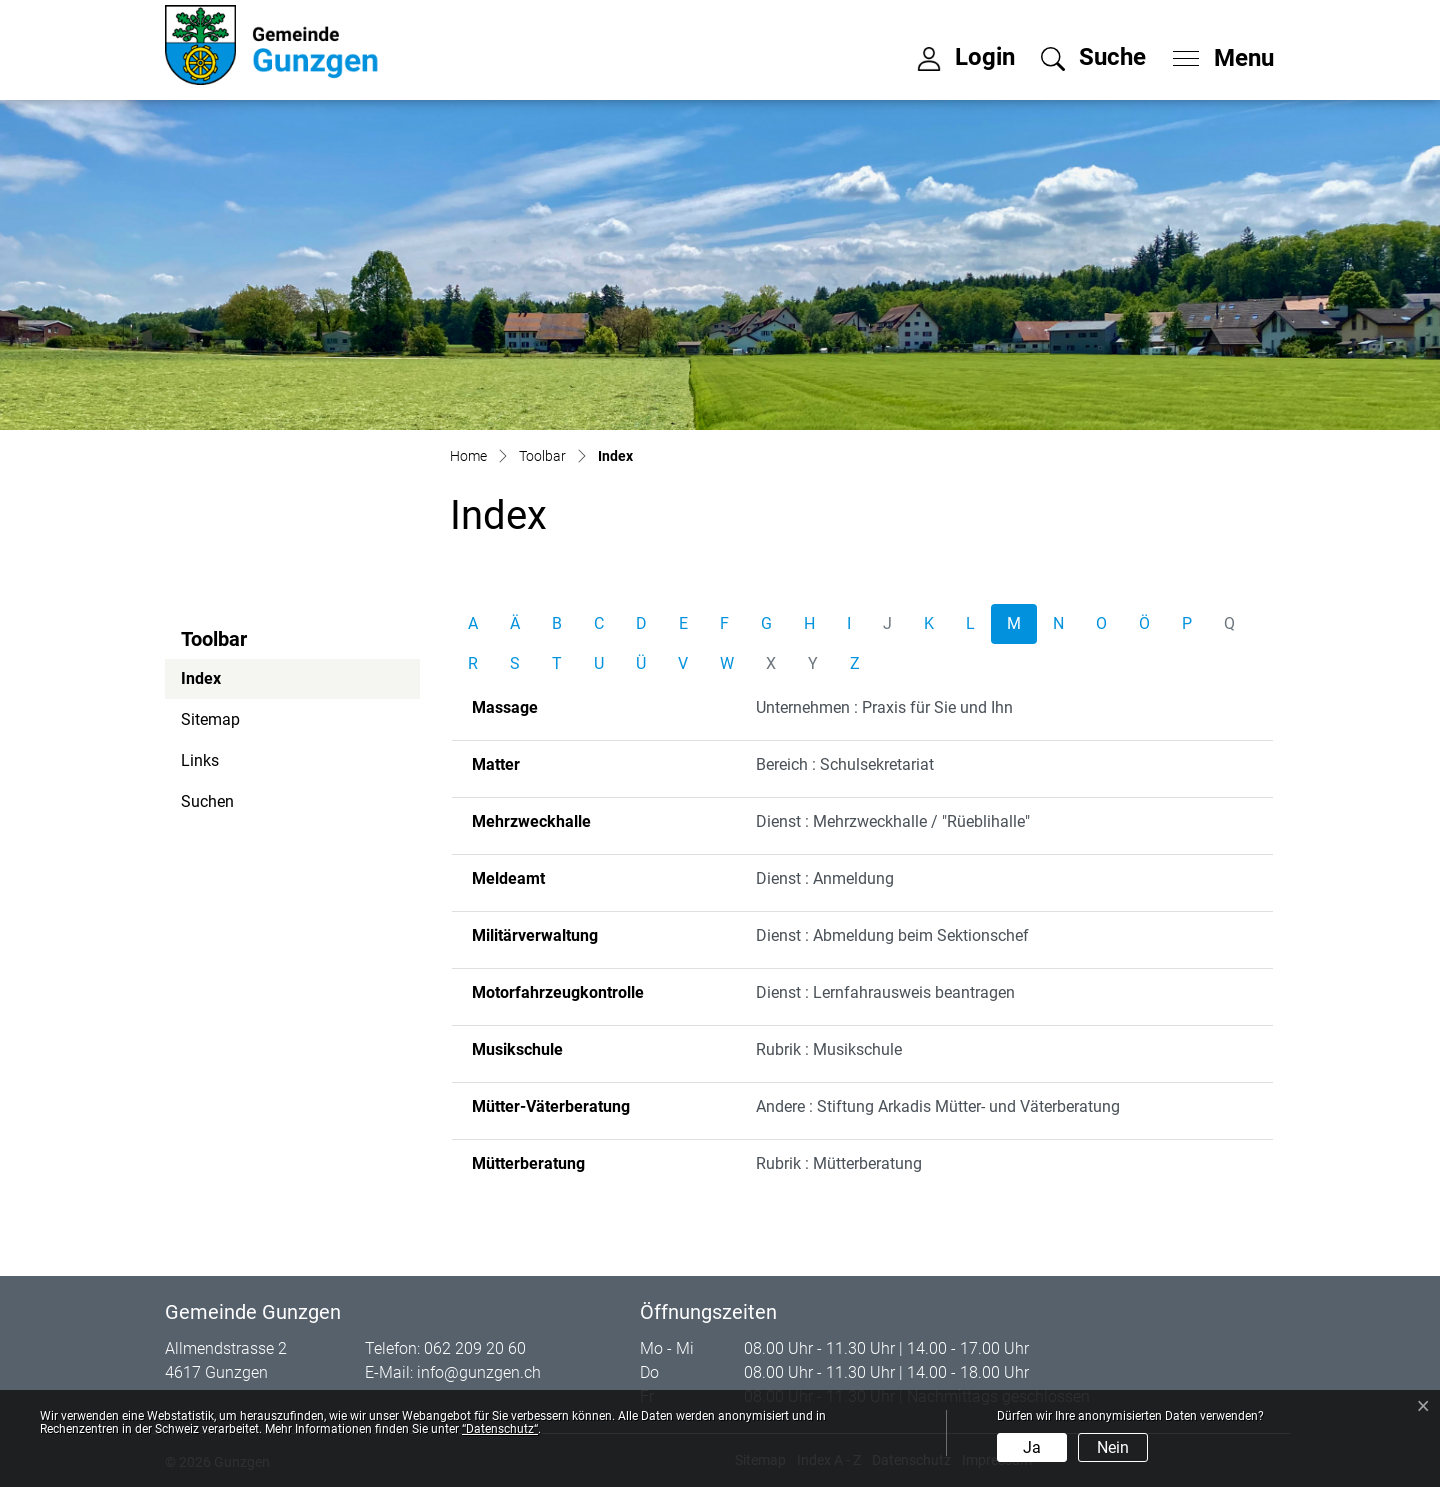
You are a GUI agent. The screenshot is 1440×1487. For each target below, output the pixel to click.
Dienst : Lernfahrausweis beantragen (885, 992)
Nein (1113, 1447)
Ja (1032, 1447)
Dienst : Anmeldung (825, 878)
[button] (1093, 57)
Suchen (207, 801)
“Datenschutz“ (500, 1429)
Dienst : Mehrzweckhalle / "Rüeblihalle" (893, 821)
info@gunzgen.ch (479, 1372)
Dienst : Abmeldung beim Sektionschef (892, 935)
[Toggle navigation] (1217, 53)
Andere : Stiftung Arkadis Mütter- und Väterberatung (938, 1106)
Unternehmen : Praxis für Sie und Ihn (884, 707)
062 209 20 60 (475, 1348)
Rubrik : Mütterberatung (839, 1163)
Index (235, 684)
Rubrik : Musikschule (829, 1049)
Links (200, 760)
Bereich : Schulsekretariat (845, 764)
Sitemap (210, 719)
